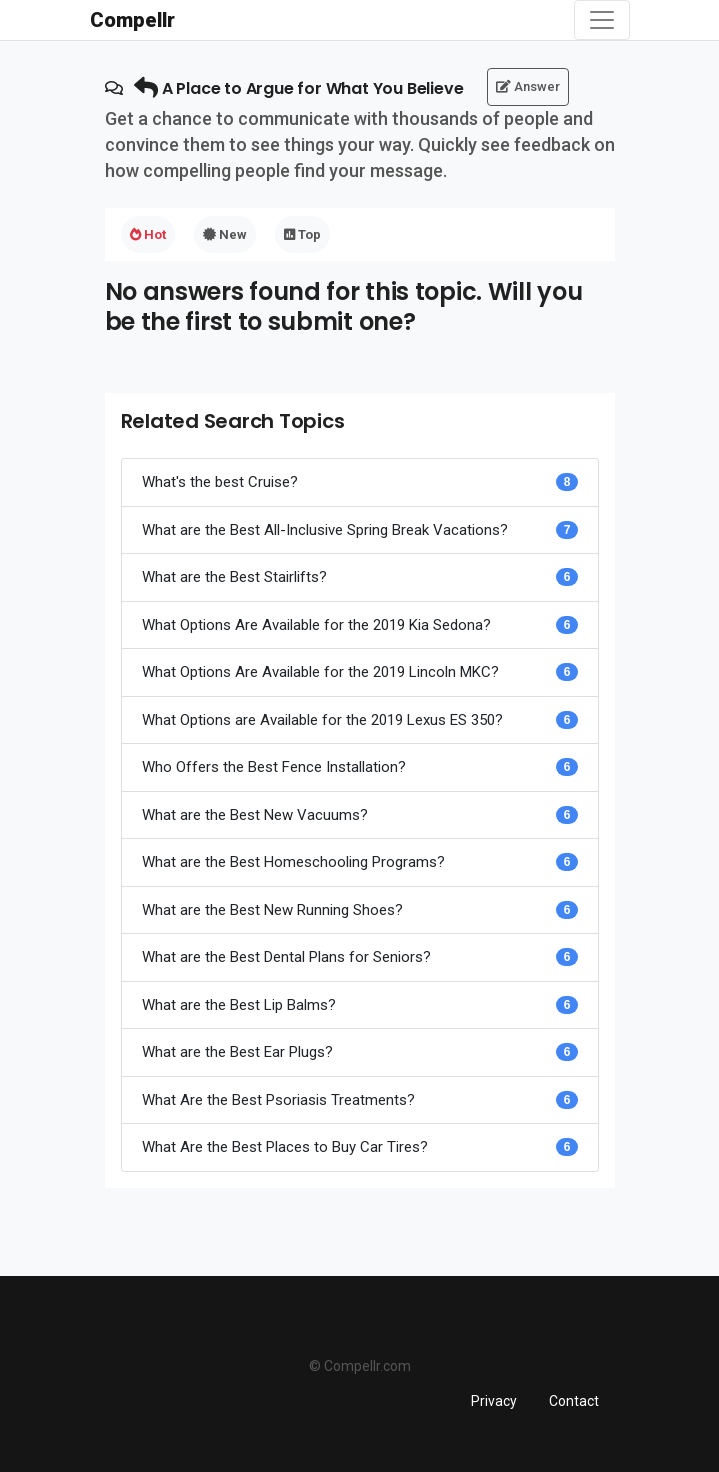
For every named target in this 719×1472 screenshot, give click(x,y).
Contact (574, 1401)
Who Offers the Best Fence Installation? (274, 767)
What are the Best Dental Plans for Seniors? (286, 957)
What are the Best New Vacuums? (255, 815)
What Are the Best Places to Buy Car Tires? (285, 1147)
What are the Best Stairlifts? (234, 577)
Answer (528, 86)
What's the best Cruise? (220, 482)
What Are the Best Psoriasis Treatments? (278, 1100)
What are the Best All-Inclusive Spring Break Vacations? (325, 530)
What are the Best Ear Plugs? (237, 1052)
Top (302, 234)
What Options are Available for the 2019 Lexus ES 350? (322, 720)
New (225, 234)
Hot (148, 234)
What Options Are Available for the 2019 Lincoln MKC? (320, 672)
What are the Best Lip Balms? (239, 1005)
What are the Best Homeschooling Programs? (293, 862)
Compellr (132, 20)
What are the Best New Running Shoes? (272, 910)
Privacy (494, 1401)
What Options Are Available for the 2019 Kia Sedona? (316, 625)
